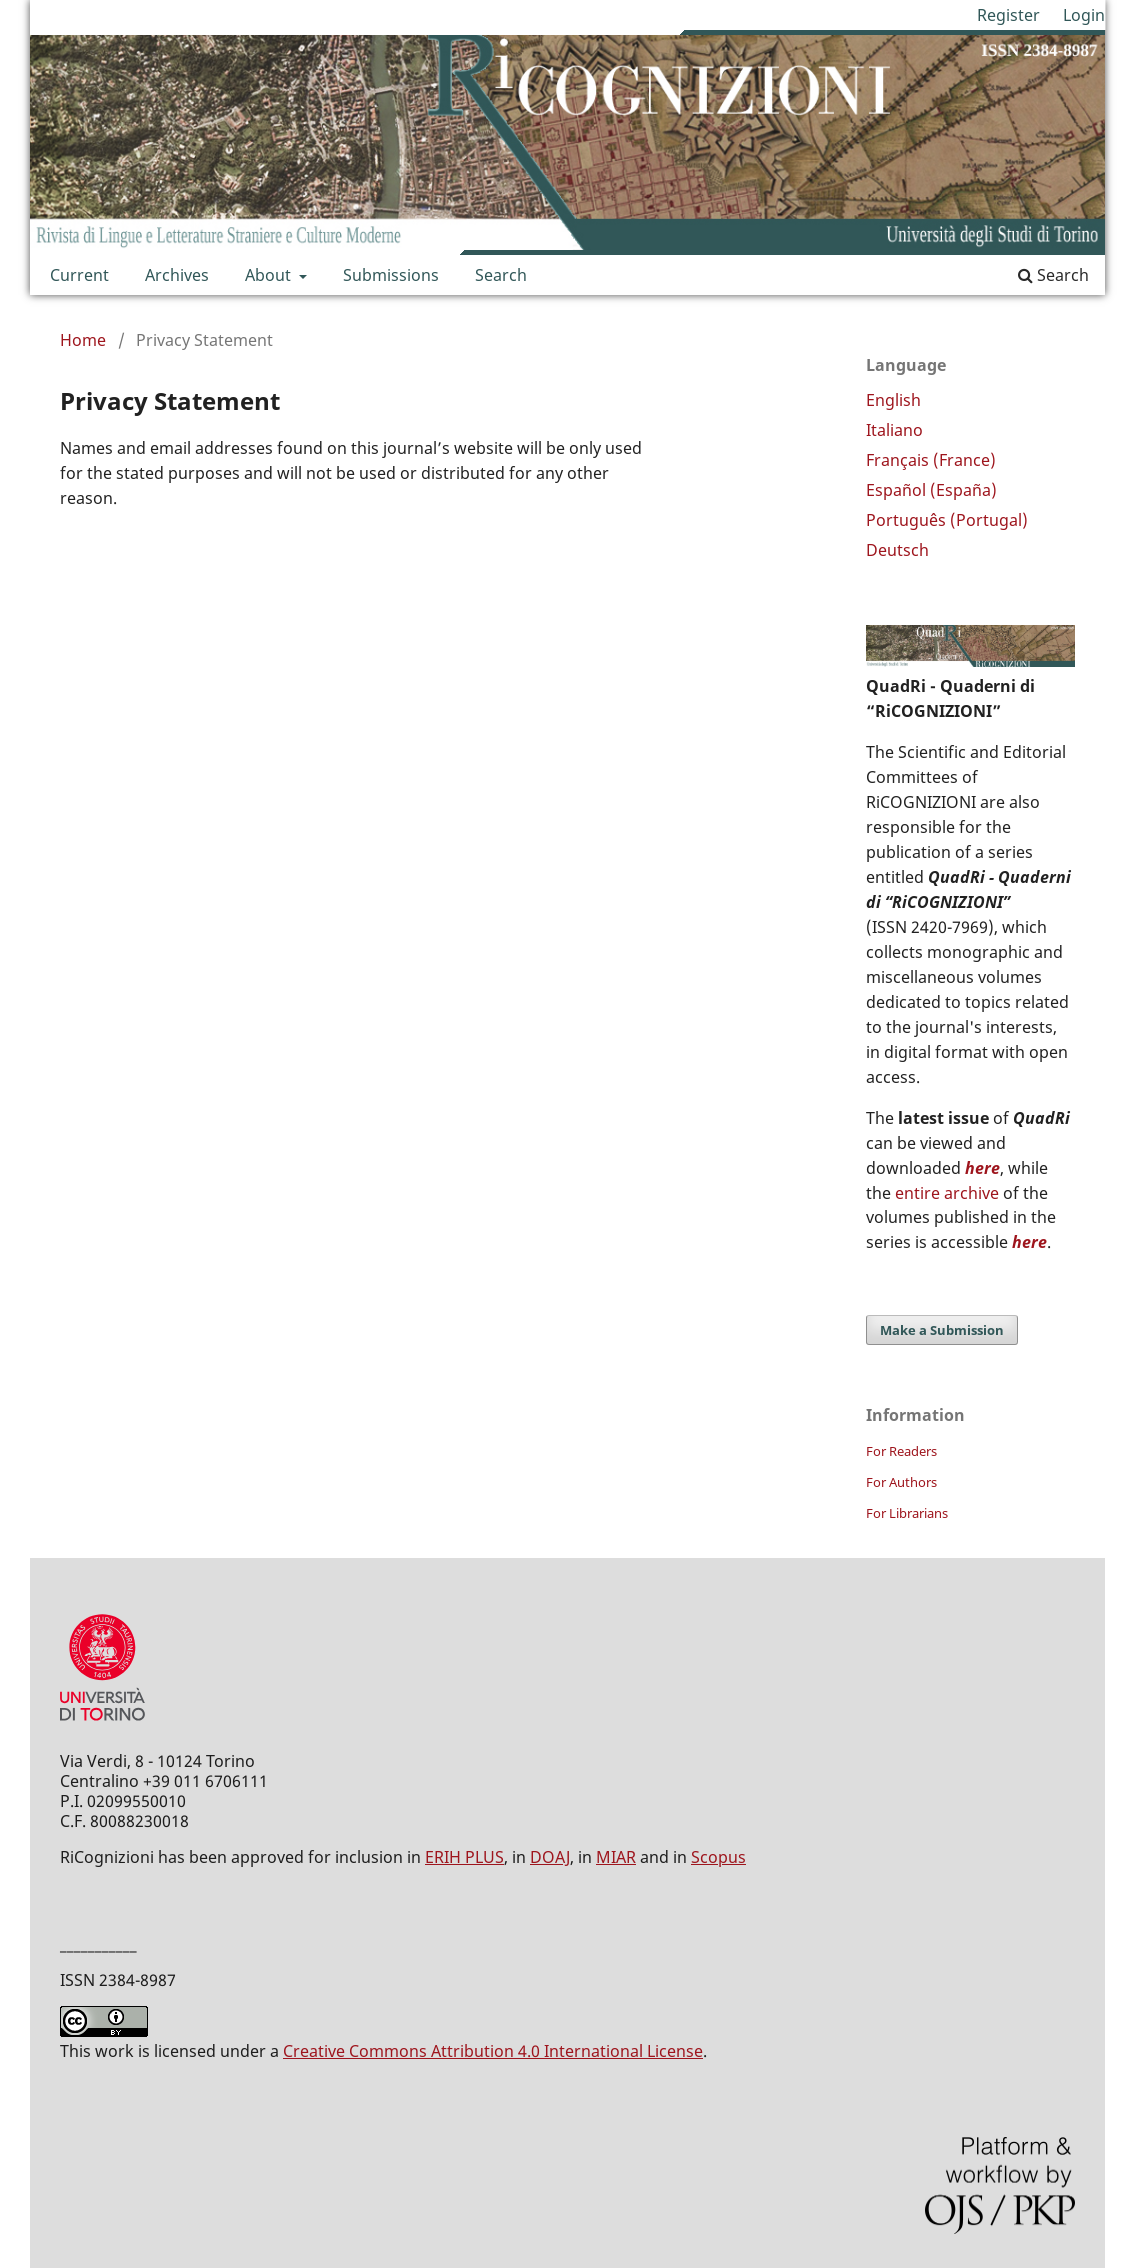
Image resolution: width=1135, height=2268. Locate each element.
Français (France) (931, 460)
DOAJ (550, 1857)
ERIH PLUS (464, 1857)
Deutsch (897, 550)
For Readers (901, 1451)
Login (1084, 15)
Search (501, 275)
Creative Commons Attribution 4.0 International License (493, 2051)
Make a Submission (942, 1330)
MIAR (616, 1857)
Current (79, 275)
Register (1008, 15)
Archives (177, 275)
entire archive (947, 1193)
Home (83, 340)
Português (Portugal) (947, 520)
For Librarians (907, 1513)
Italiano (894, 430)
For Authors (901, 1482)
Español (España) (931, 490)
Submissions (391, 275)
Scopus (718, 1857)
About (270, 275)
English (893, 400)
